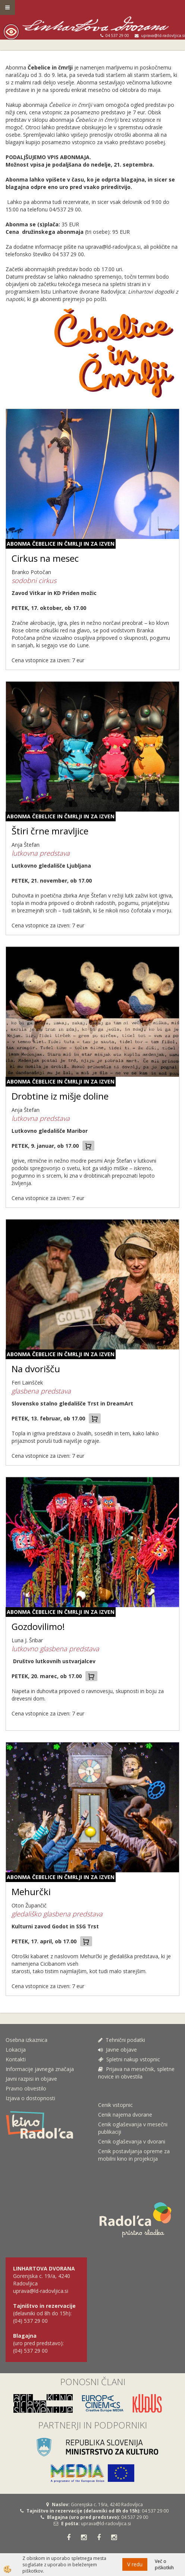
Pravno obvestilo (26, 2088)
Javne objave (117, 2049)
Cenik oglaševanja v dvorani (131, 2141)
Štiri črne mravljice (50, 831)
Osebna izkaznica (26, 2039)
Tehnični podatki (122, 2039)
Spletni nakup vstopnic (129, 2059)
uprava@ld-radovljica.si (106, 2523)
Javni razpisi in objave (31, 2078)
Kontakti (16, 2059)
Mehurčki (31, 1891)
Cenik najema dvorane (125, 2114)
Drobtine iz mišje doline (60, 1096)
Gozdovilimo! (38, 1626)
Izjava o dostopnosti (30, 2098)
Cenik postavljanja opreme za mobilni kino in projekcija (134, 2155)
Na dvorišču (36, 1369)
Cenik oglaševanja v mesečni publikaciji (132, 2128)
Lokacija (16, 2049)
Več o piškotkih (164, 2564)
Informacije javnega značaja (40, 2069)
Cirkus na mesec (45, 558)
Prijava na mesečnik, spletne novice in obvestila (136, 2072)
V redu (134, 2564)
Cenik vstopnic (115, 2104)
